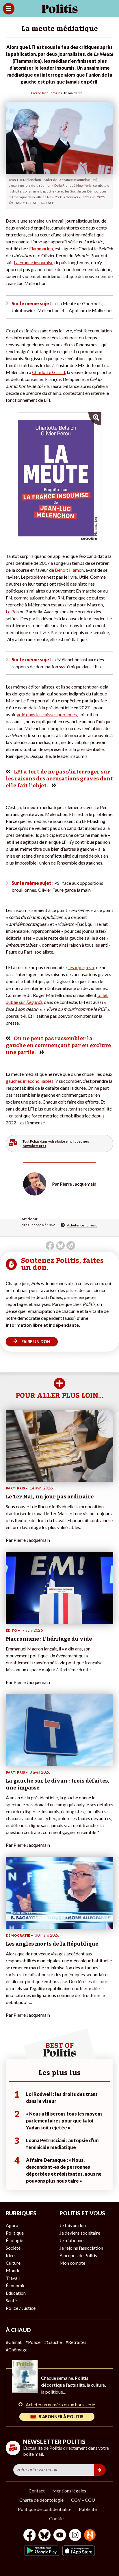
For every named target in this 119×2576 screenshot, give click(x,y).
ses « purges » (81, 967)
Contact (37, 2490)
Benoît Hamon (69, 570)
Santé (11, 2300)
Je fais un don (73, 2225)
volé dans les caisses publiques (47, 714)
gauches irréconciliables (29, 1081)
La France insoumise (33, 262)
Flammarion (41, 248)
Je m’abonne (71, 2240)
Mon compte (72, 2263)
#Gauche (53, 2342)
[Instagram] (75, 2535)
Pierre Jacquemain (45, 93)
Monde (13, 2270)
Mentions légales (69, 2490)
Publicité (88, 2509)
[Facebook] (29, 2535)
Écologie (14, 2240)
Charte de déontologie (41, 2500)
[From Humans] (90, 2535)
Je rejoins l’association (81, 2248)
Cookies (57, 2518)
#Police (32, 2342)
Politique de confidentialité (44, 2509)
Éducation (16, 2293)
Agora (12, 2225)
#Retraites (76, 2342)
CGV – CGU (83, 2500)
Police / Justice (21, 2308)
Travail (13, 2278)
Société (13, 2248)
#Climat (14, 2342)
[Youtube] (59, 2535)
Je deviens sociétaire (80, 2233)
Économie (15, 2285)
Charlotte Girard (48, 372)
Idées (11, 2255)
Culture (13, 2263)
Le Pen (12, 611)
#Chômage (16, 2349)
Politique (15, 2233)
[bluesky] (44, 2535)
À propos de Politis (78, 2255)
